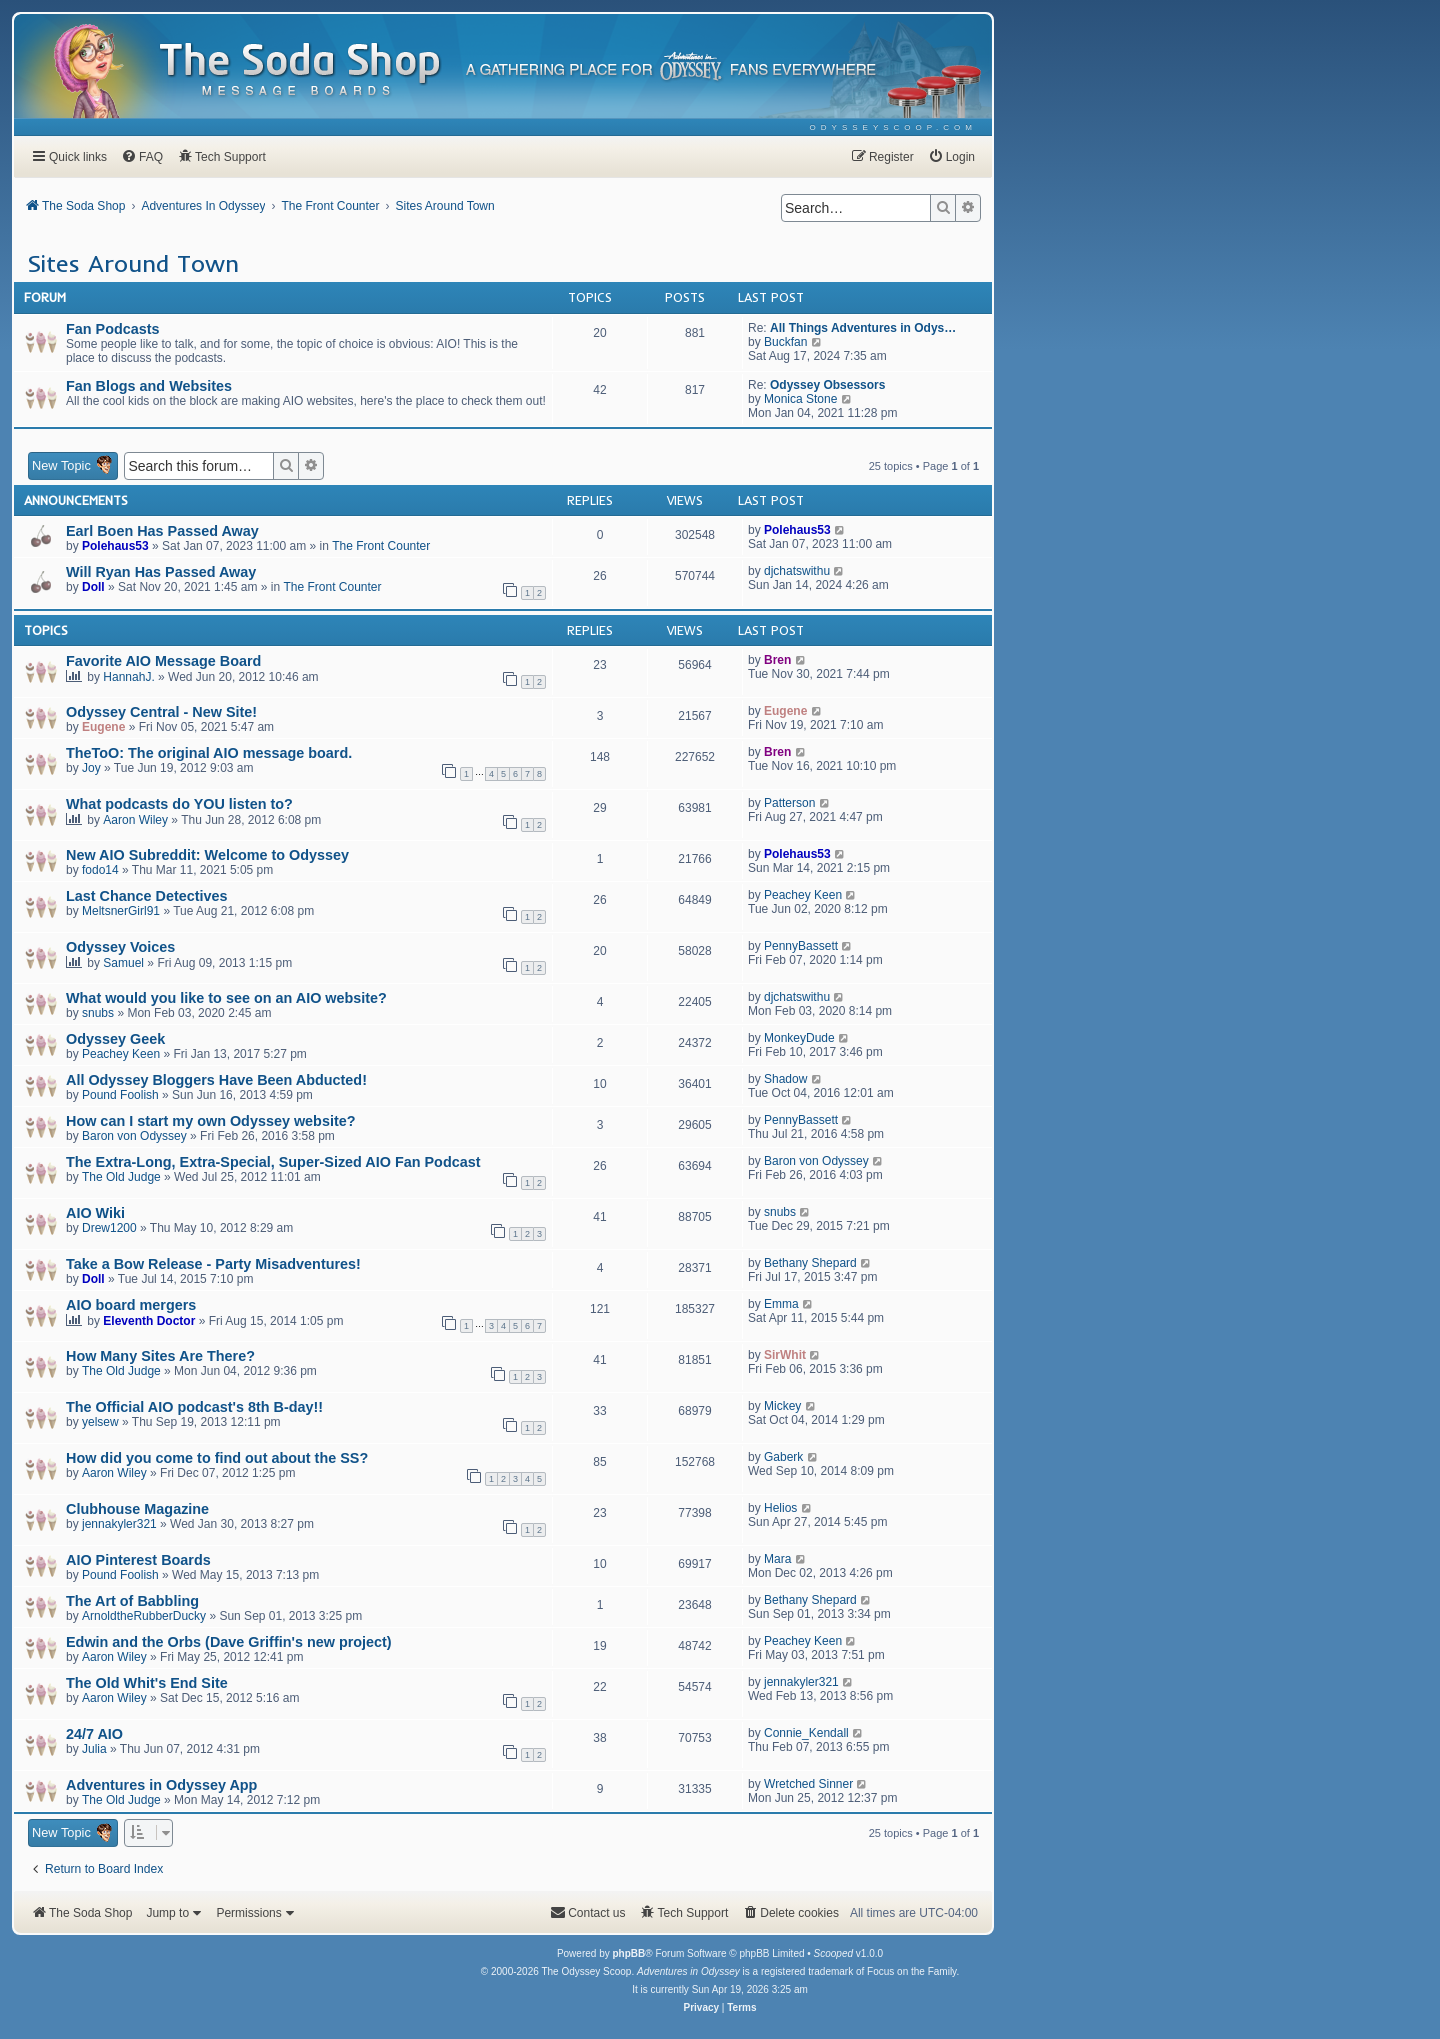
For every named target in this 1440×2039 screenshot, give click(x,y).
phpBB (628, 1953)
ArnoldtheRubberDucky (144, 1616)
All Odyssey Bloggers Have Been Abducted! (216, 1080)
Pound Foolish (120, 1095)
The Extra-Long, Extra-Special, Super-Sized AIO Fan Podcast (273, 1162)
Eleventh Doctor (149, 1321)
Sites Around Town (133, 263)
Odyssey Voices (120, 947)
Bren (777, 660)
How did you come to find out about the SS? (217, 1458)
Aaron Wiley (135, 820)
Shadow (785, 1079)
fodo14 (100, 870)
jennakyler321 (119, 1524)
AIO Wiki (95, 1213)
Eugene (103, 727)
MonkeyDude (799, 1038)
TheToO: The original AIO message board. (209, 753)
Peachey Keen (803, 895)
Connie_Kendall (806, 1733)
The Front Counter (381, 546)
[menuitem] (893, 127)
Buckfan (785, 342)
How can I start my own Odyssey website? (211, 1121)
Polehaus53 (115, 546)
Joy (91, 768)
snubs (98, 1013)
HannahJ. (128, 677)
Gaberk (783, 1457)
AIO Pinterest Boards (138, 1560)
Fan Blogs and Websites (149, 386)
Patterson (789, 803)
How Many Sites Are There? (160, 1356)
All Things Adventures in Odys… (863, 328)
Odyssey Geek (115, 1039)
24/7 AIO (94, 1734)
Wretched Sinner (808, 1784)
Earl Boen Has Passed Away (162, 531)
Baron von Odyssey (134, 1136)
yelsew (100, 1422)
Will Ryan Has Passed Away (161, 572)
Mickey (782, 1406)
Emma (781, 1304)
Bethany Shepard (810, 1263)
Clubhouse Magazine (137, 1509)
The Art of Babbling (132, 1601)
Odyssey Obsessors (827, 385)
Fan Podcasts (113, 329)
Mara (777, 1559)
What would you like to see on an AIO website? (226, 998)
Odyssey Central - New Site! (161, 712)
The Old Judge (121, 1177)
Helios (780, 1508)
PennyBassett (801, 946)
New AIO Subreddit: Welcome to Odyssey (207, 855)
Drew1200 (109, 1228)
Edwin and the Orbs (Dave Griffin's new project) (229, 1642)
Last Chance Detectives (147, 896)
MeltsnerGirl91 (121, 911)
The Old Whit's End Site (147, 1683)
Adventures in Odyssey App (161, 1785)
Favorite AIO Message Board (163, 661)
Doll (93, 587)
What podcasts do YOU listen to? (179, 804)
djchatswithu (797, 571)
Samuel (123, 963)
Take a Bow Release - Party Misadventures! (213, 1264)
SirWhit (785, 1355)
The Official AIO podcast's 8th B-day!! (194, 1407)
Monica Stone (800, 399)
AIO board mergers (131, 1305)
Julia (94, 1749)
